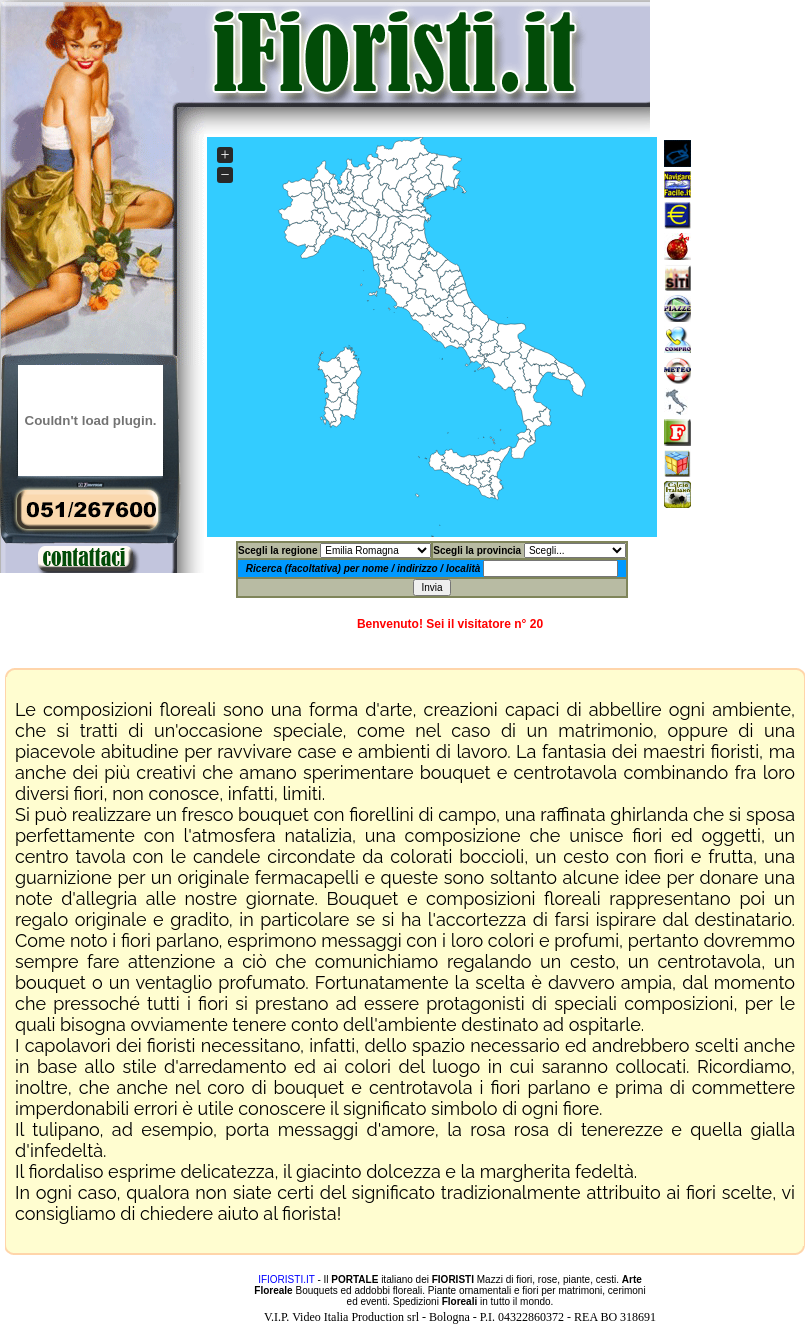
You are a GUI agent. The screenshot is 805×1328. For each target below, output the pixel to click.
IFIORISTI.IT (286, 1279)
